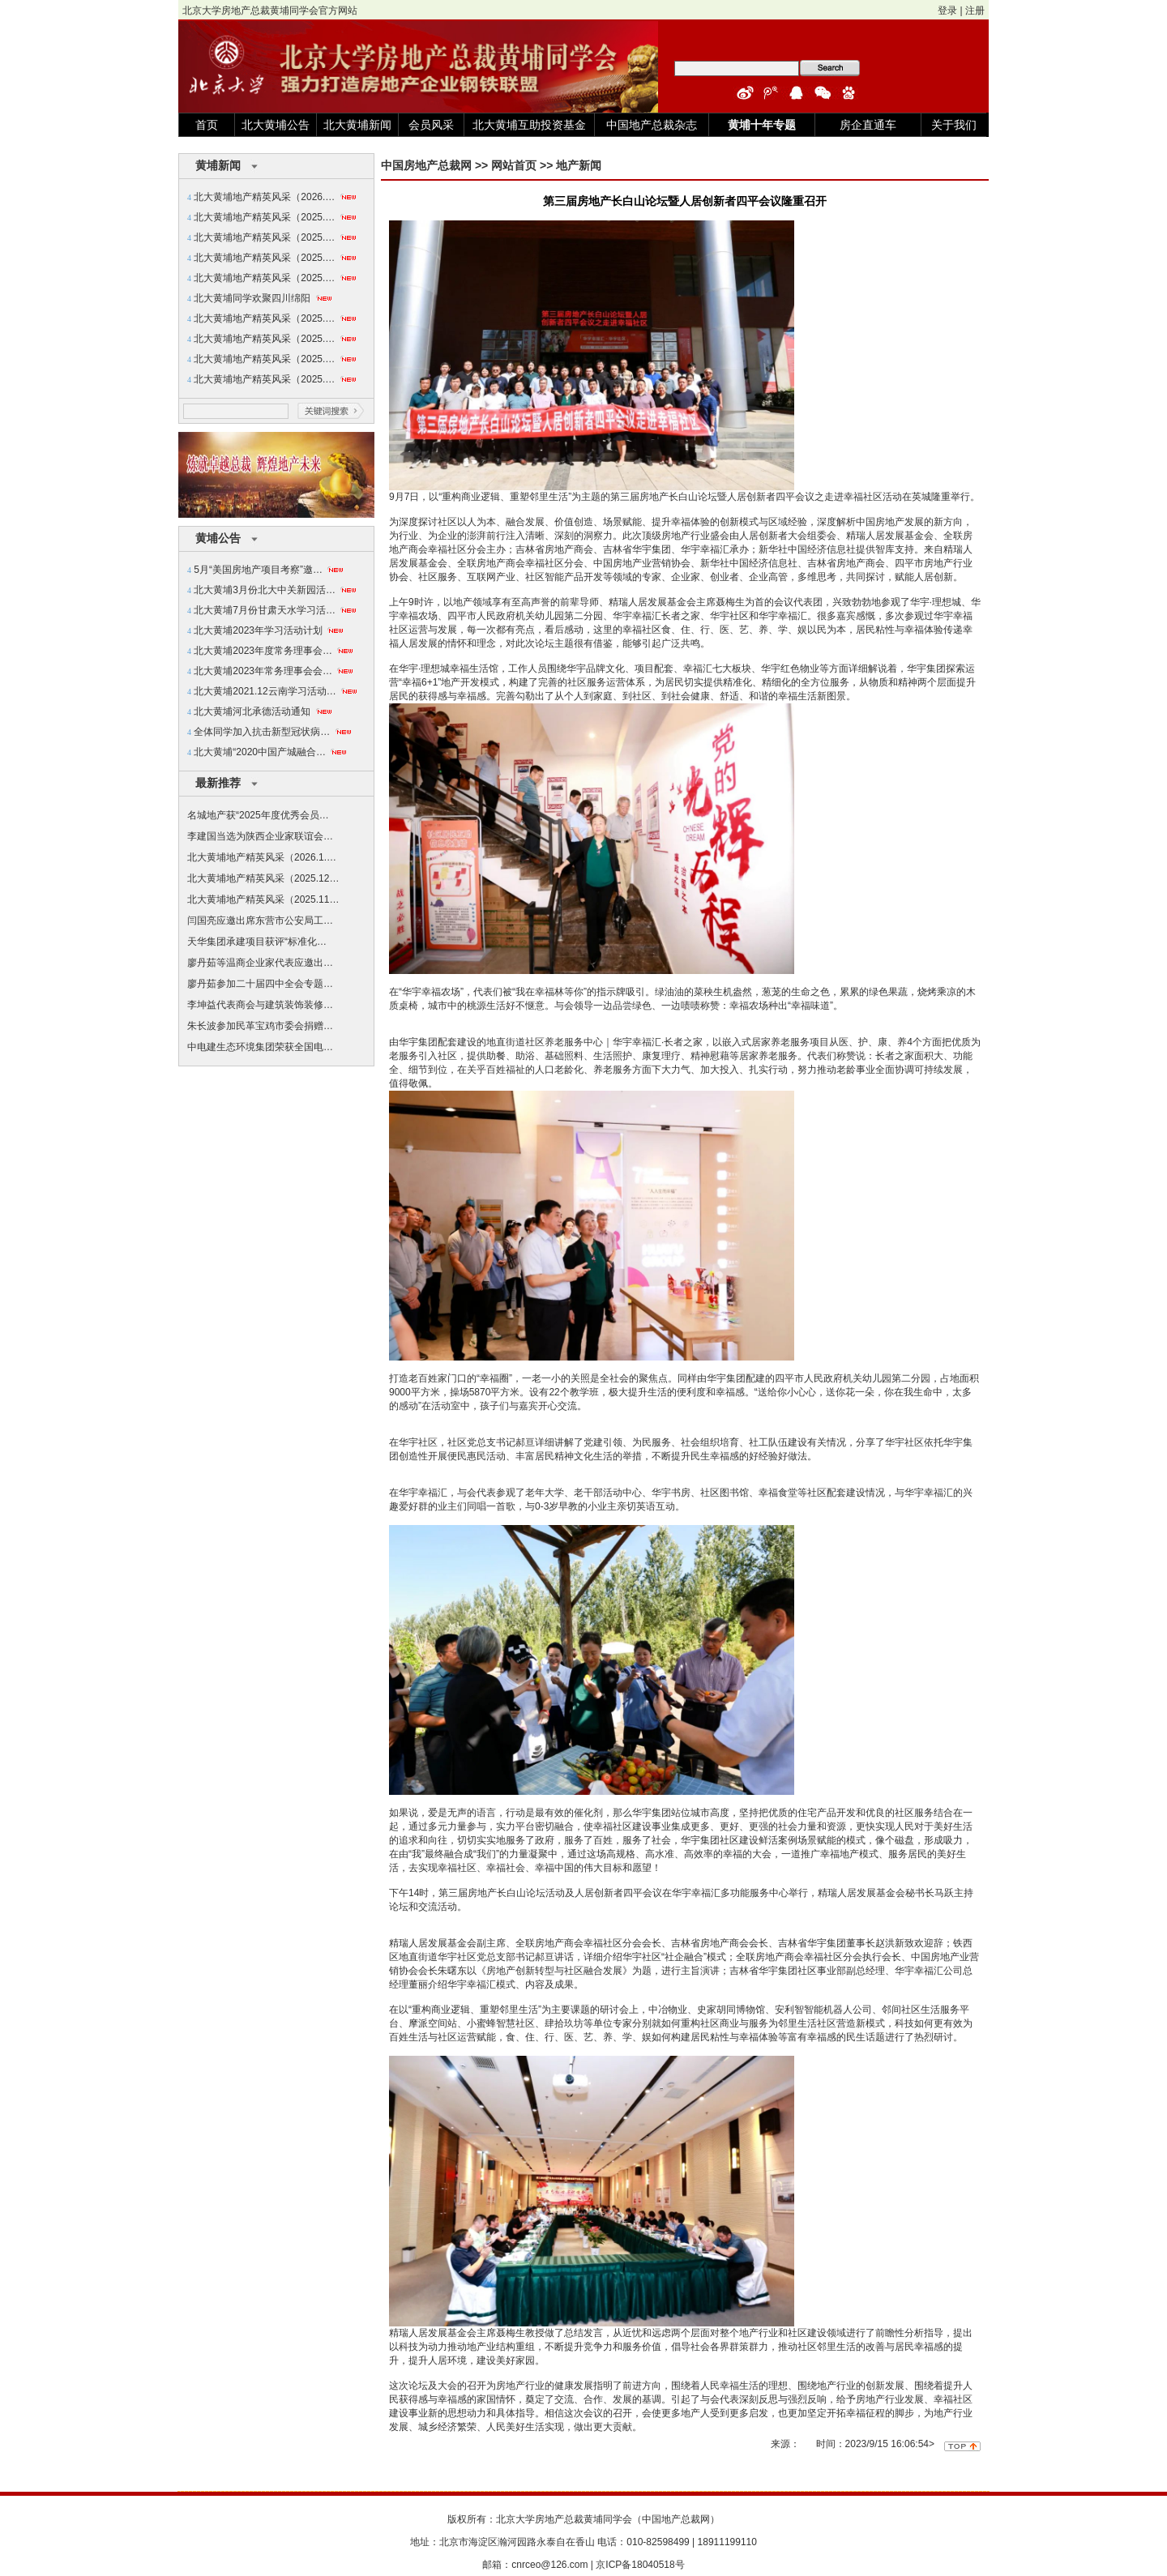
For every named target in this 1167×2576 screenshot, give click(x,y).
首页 (206, 125)
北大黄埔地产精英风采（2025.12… (263, 878)
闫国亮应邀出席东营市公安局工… (260, 920)
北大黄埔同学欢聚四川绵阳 (252, 298)
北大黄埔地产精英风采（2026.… (264, 197)
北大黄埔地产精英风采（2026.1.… (261, 857)
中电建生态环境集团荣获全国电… (260, 1047)
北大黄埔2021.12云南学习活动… (265, 691)
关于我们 (954, 125)
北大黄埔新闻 (357, 125)
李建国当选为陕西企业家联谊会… (260, 836)
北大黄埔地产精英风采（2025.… (264, 217)
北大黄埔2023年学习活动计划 (258, 630)
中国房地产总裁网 (426, 165)
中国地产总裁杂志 (651, 125)
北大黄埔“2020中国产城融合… (260, 752)
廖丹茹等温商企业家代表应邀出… (260, 962)
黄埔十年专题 (762, 125)
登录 (947, 10)
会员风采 (431, 125)
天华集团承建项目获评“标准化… (257, 941)
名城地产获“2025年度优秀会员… (258, 815)
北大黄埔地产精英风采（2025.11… (263, 899)
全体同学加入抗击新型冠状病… (262, 731)
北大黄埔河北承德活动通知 (252, 711)
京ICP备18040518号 (640, 2564)
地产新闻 (578, 165)
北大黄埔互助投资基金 (529, 125)
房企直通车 (868, 125)
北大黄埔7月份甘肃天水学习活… (265, 610)
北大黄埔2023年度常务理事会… (263, 650)
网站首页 (513, 165)
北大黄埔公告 (276, 125)
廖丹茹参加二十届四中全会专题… (260, 983)
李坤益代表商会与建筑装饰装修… (260, 1004)
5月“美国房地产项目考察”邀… (258, 569)
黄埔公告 (218, 538)
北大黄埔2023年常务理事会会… (263, 671)
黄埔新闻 (218, 165)
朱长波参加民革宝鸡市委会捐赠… (260, 1026)
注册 (975, 10)
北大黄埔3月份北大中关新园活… (265, 590)
